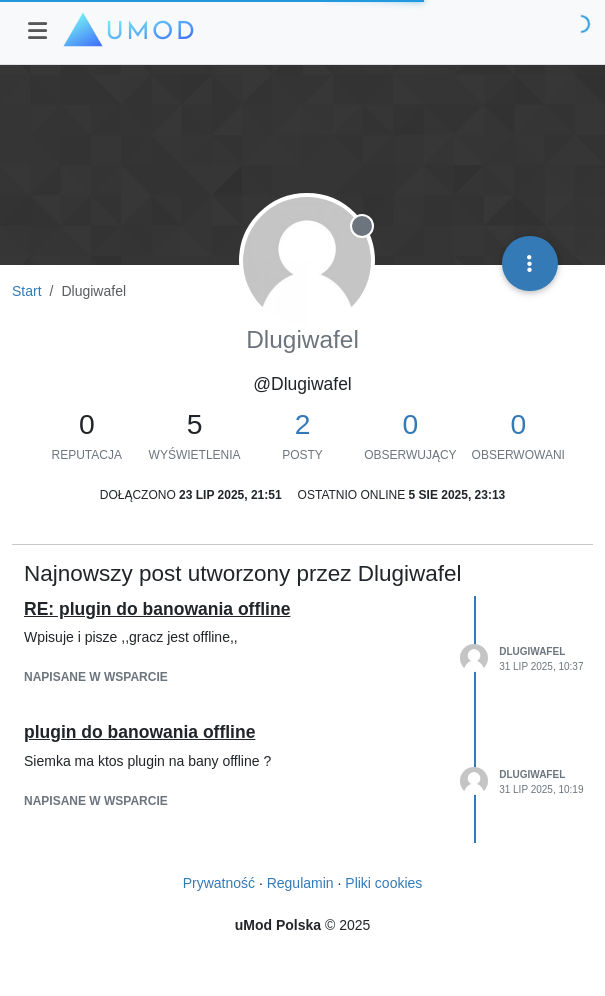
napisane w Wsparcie (96, 677)
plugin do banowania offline (139, 732)
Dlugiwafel (532, 651)
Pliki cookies (383, 883)
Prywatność (219, 883)
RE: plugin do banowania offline (157, 609)
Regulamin (300, 883)
